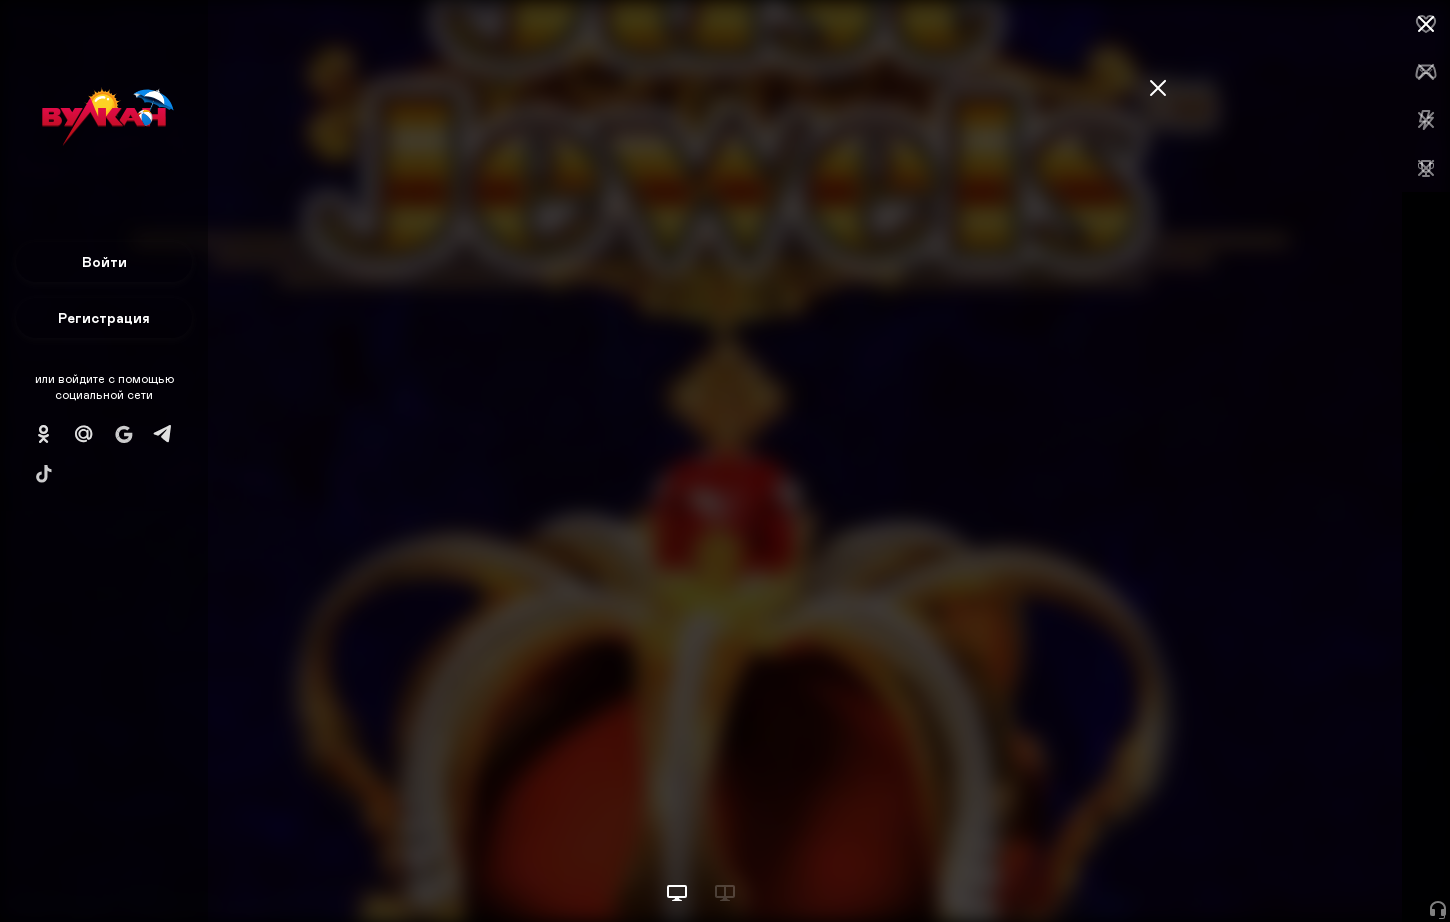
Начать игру (1298, 869)
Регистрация (104, 317)
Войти (104, 261)
